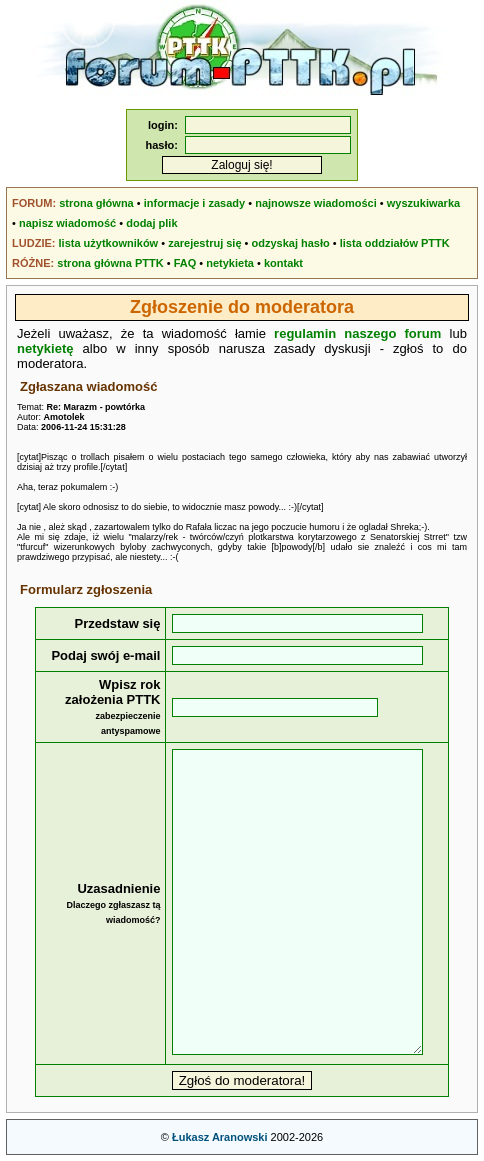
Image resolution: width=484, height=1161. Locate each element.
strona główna (96, 203)
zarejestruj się (204, 243)
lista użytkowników (109, 243)
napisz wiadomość (67, 223)
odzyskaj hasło (291, 243)
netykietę (45, 348)
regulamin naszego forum (357, 333)
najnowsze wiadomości (316, 203)
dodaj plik (151, 223)
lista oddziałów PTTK (395, 243)
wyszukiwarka (423, 203)
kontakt (283, 263)
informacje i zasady (195, 203)
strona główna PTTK (110, 263)
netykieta (230, 263)
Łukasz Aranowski (220, 1137)
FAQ (185, 263)
